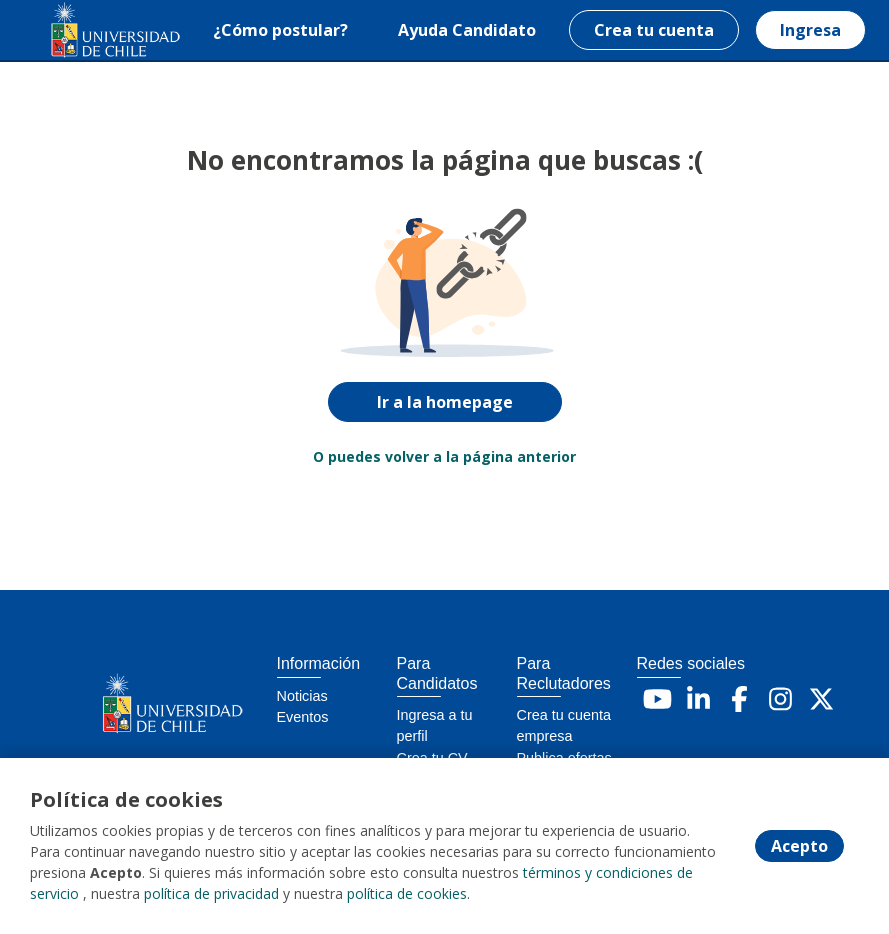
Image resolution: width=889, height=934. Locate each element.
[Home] (86, 30)
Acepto (799, 846)
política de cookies (407, 893)
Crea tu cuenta (654, 30)
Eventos (303, 717)
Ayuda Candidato (467, 30)
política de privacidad (211, 893)
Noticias (302, 696)
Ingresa (810, 30)
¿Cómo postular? (280, 30)
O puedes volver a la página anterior (444, 456)
